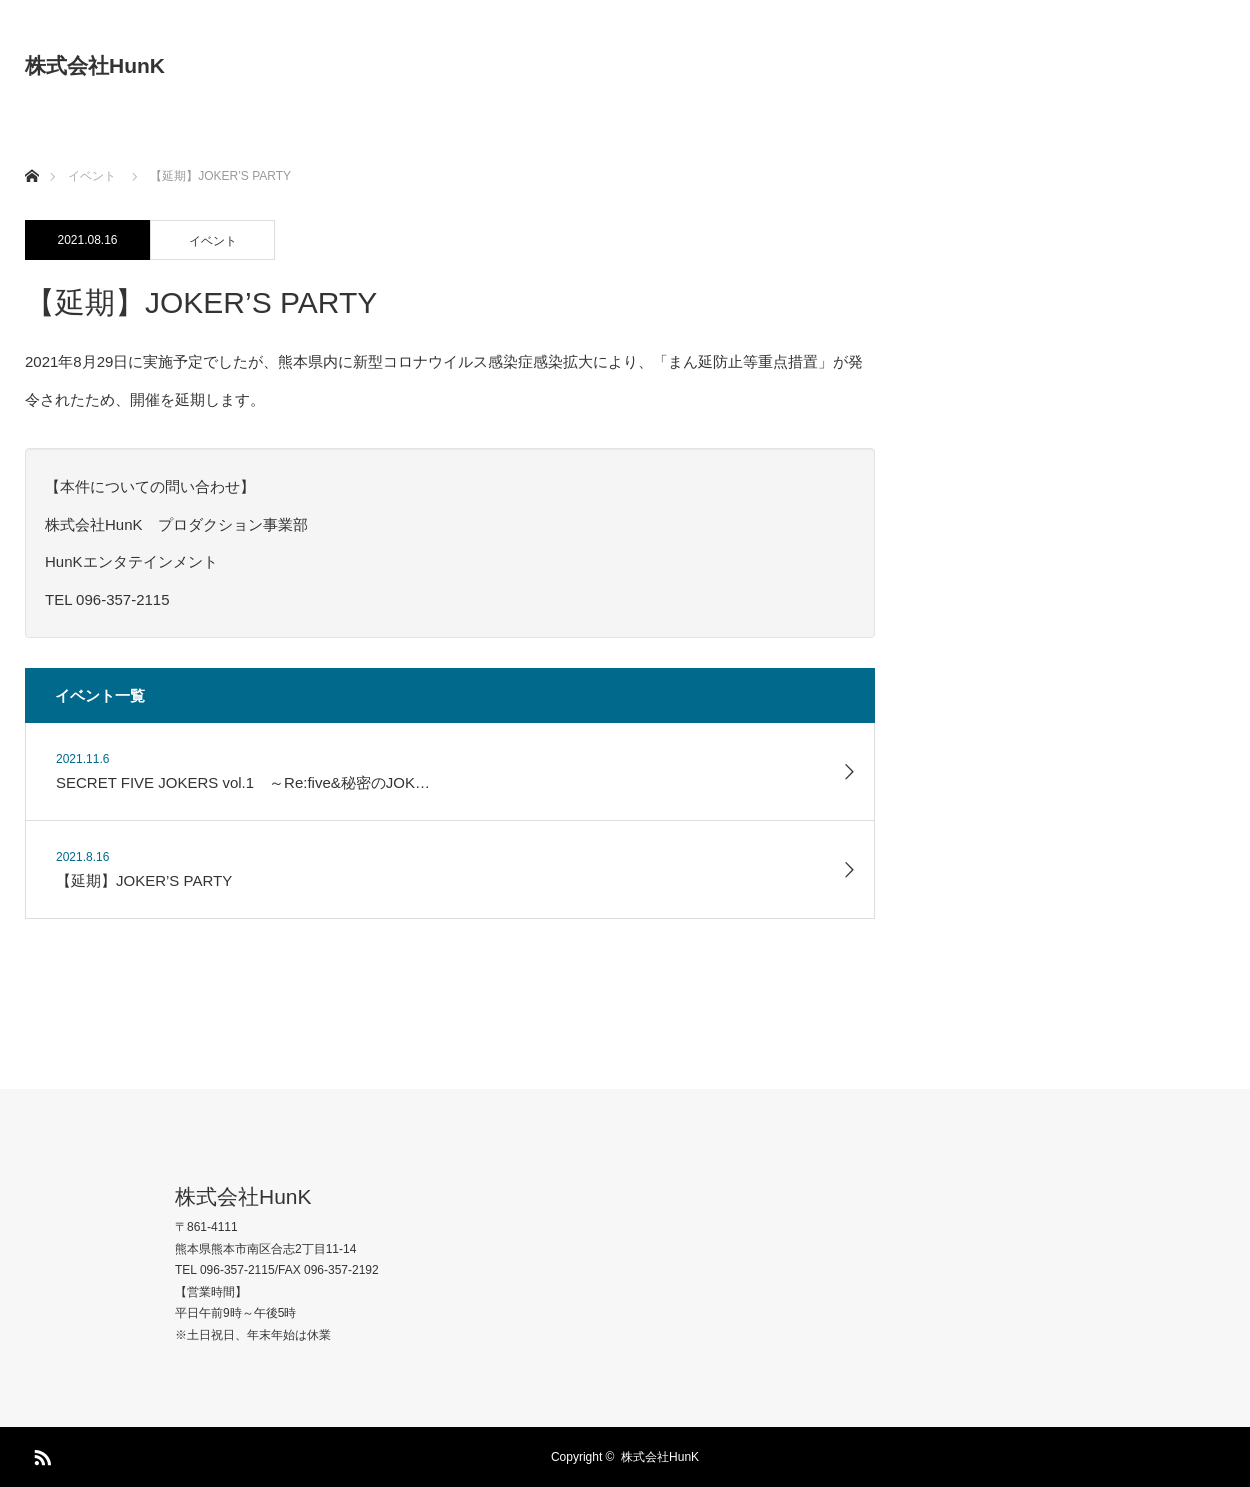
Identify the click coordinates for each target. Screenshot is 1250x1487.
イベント (213, 241)
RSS (40, 1454)
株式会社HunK (95, 65)
